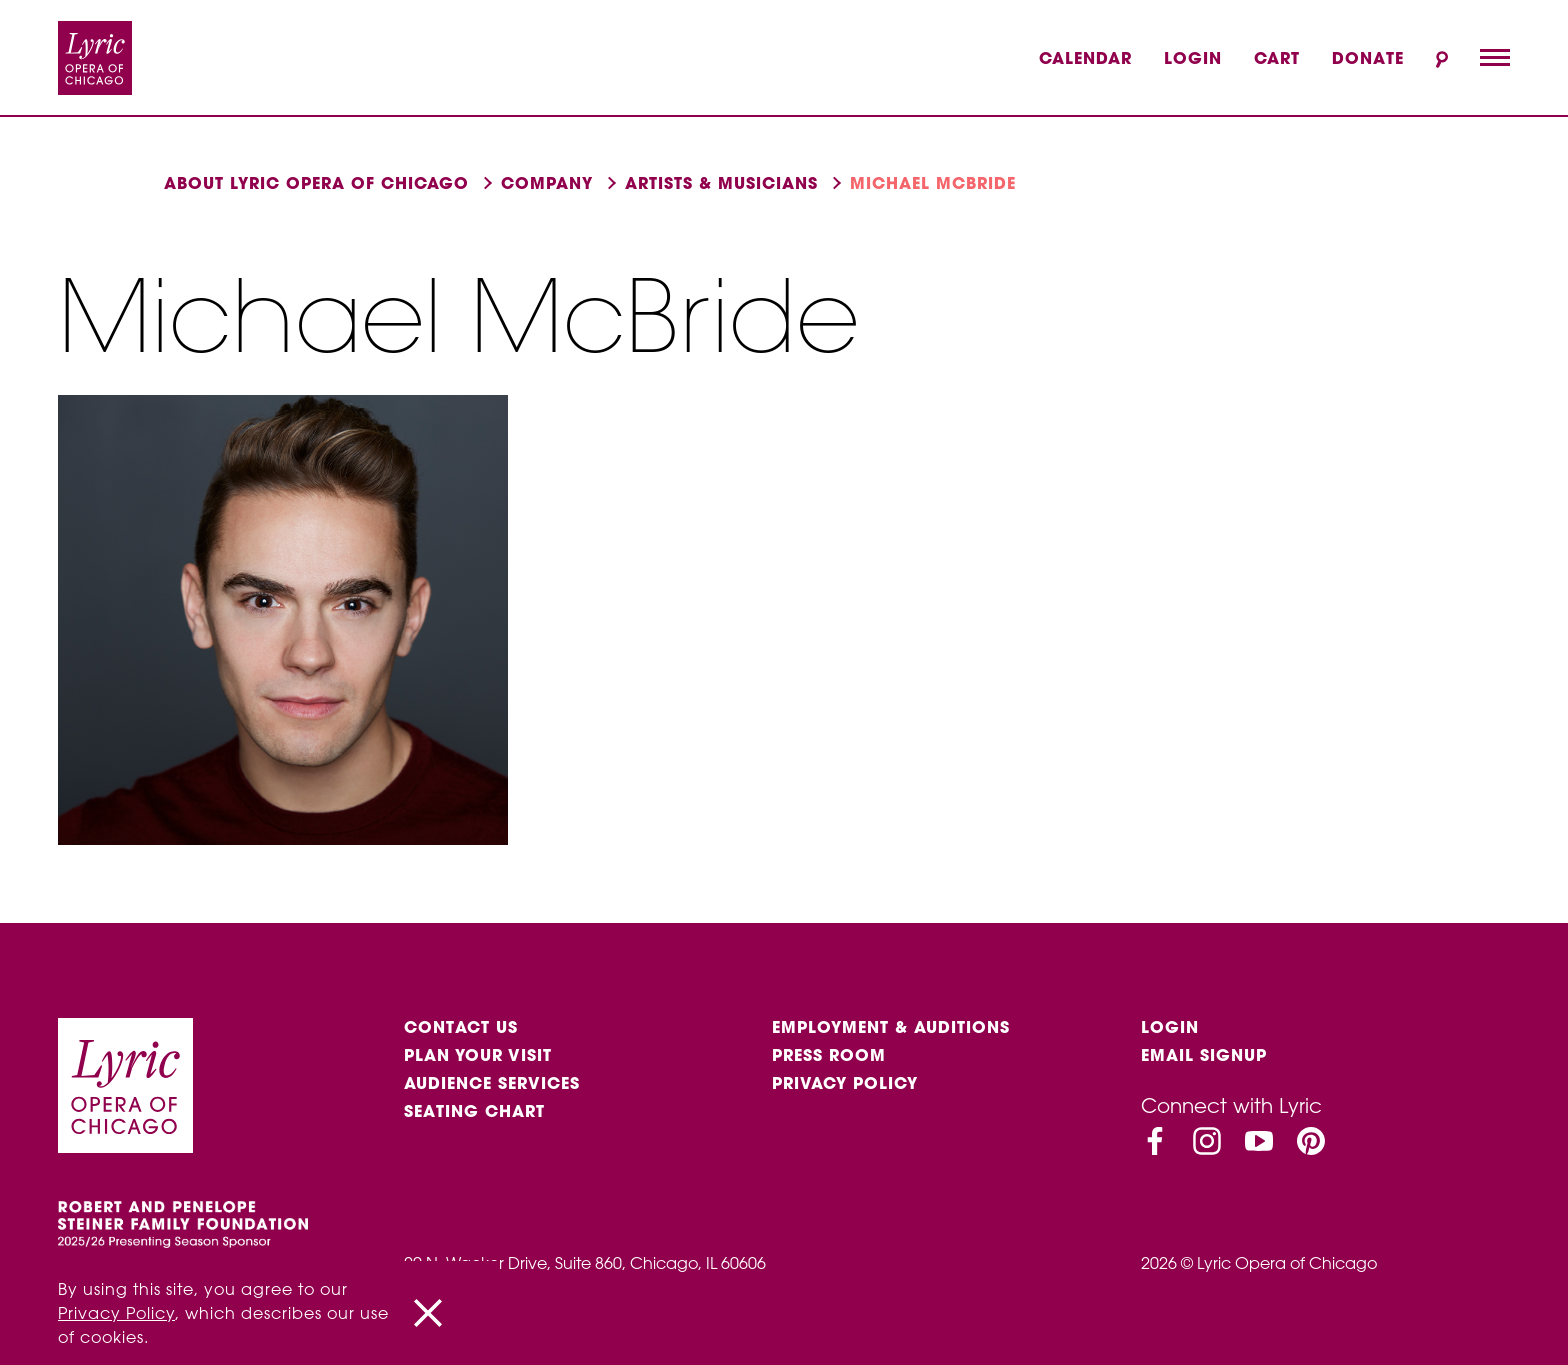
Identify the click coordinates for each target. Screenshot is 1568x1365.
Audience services (492, 1083)
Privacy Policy (845, 1083)
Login (1193, 58)
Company (547, 183)
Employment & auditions (891, 1027)
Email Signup (1204, 1055)
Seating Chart (474, 1111)
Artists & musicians (721, 183)
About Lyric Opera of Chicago (316, 183)
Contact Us (461, 1027)
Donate (1368, 58)
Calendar (1085, 58)
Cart (1277, 58)
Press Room (829, 1055)
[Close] (428, 1313)
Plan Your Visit (478, 1055)
